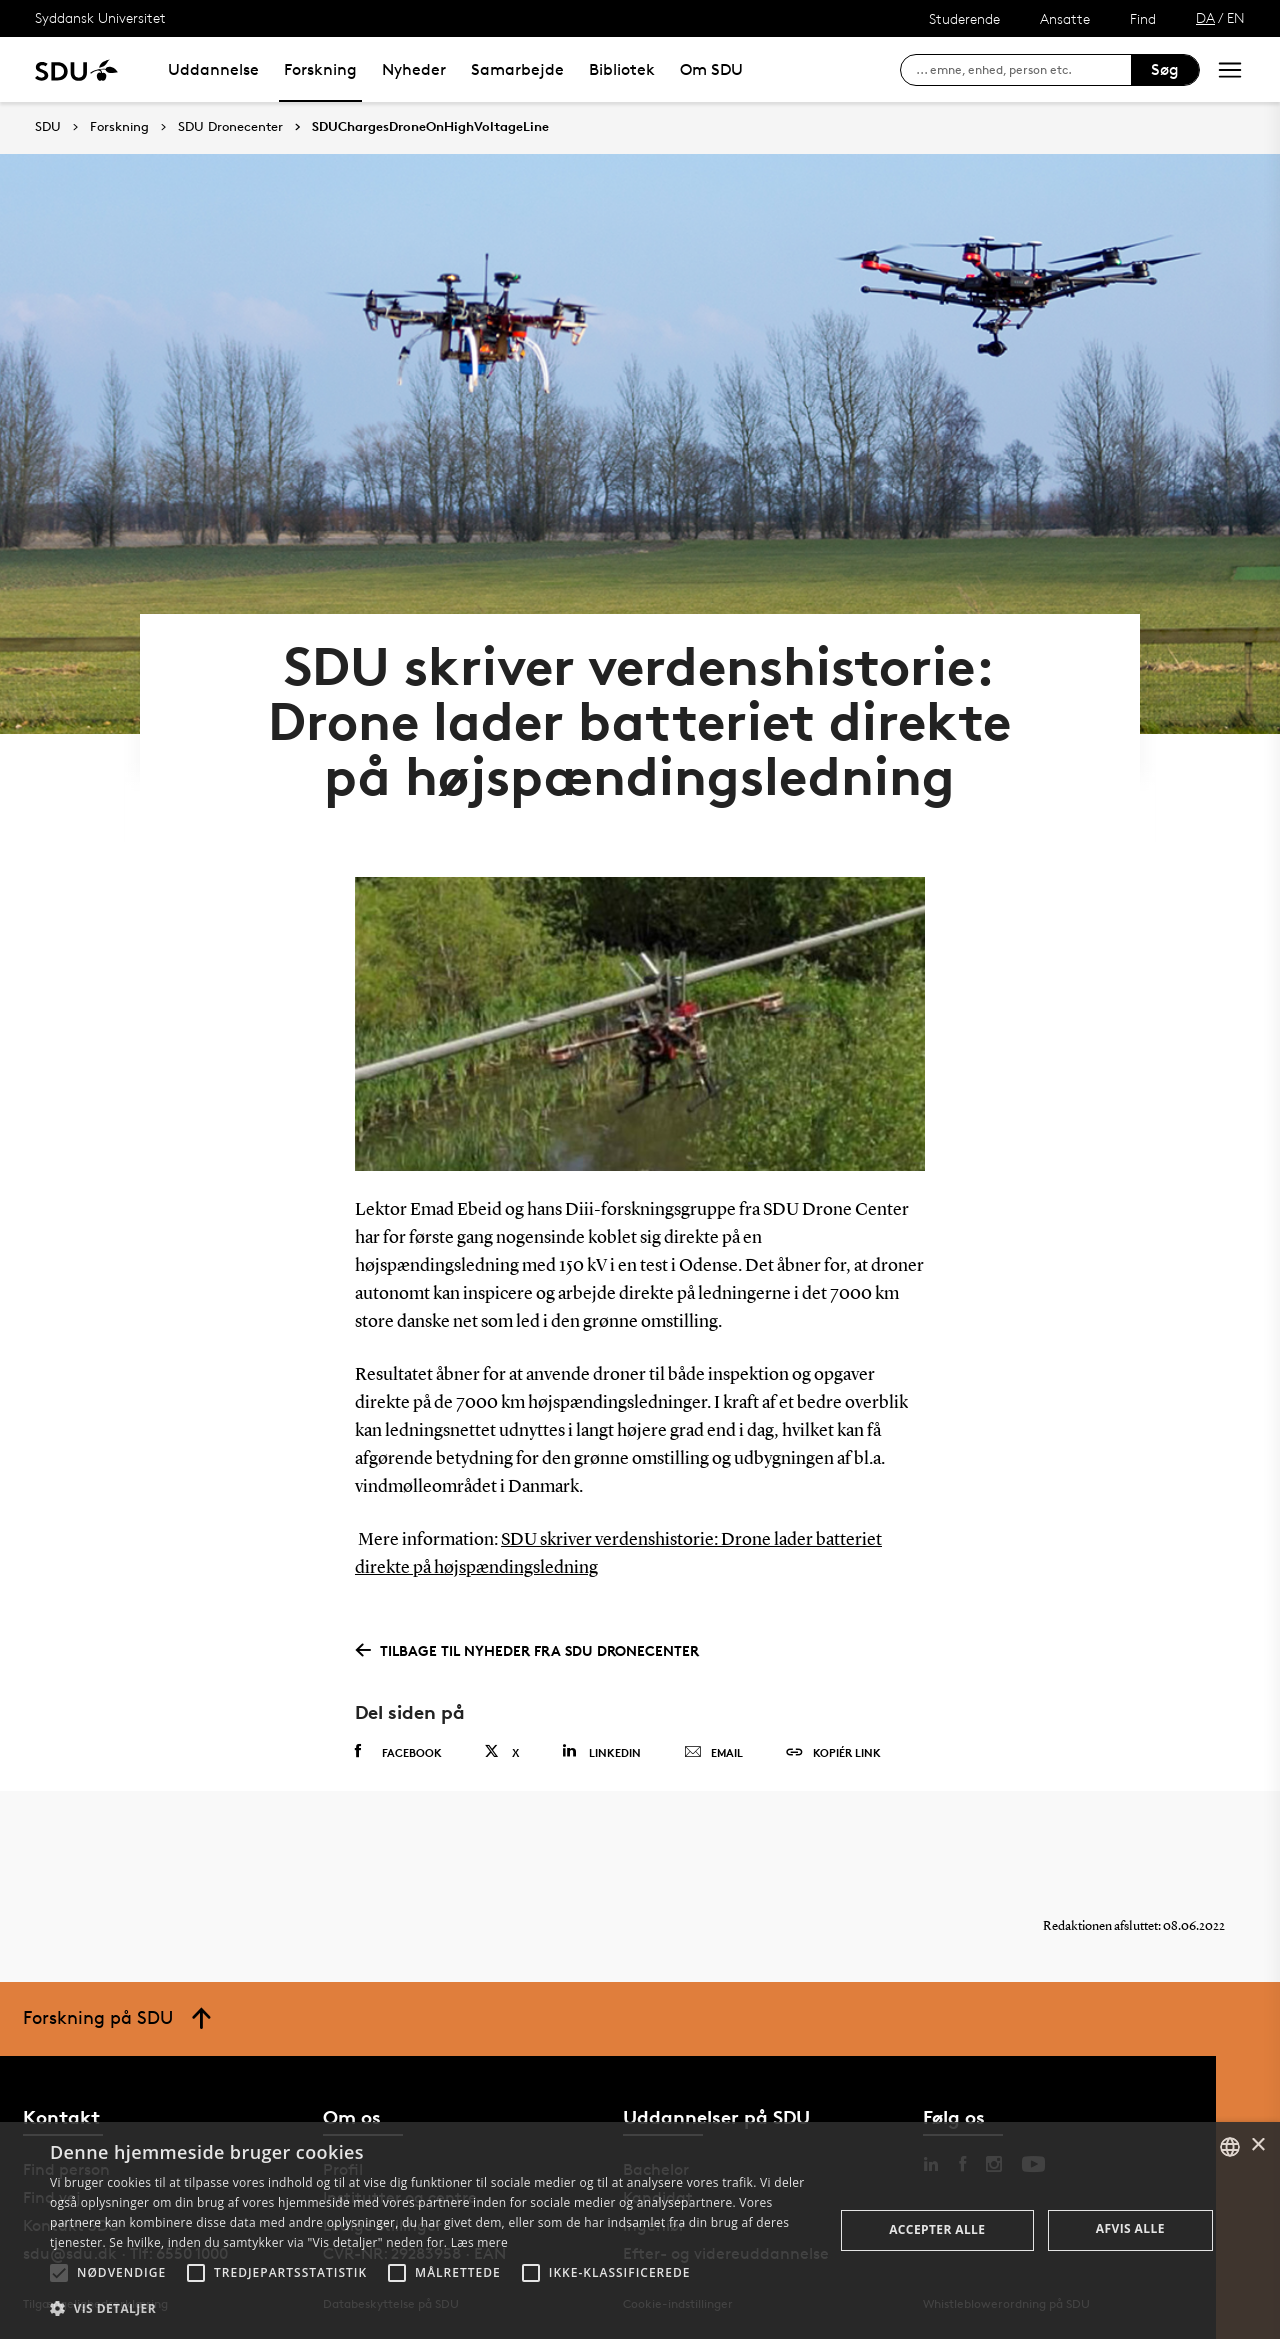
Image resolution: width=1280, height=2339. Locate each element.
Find (1143, 18)
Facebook (398, 1752)
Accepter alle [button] (937, 2229)
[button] (59, 2273)
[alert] (640, 2230)
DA (1205, 17)
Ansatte (1065, 18)
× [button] (1257, 2145)
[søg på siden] (1023, 70)
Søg (1165, 69)
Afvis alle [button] (1130, 2228)
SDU (48, 126)
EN (1236, 17)
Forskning (320, 69)
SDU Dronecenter (230, 127)
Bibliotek (622, 69)
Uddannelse (213, 69)
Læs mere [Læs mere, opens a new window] (479, 2242)
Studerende (964, 18)
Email (713, 1753)
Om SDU (711, 69)
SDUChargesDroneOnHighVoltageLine (430, 127)
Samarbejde (517, 69)
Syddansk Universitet (100, 17)
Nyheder (414, 69)
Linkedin (601, 1751)
